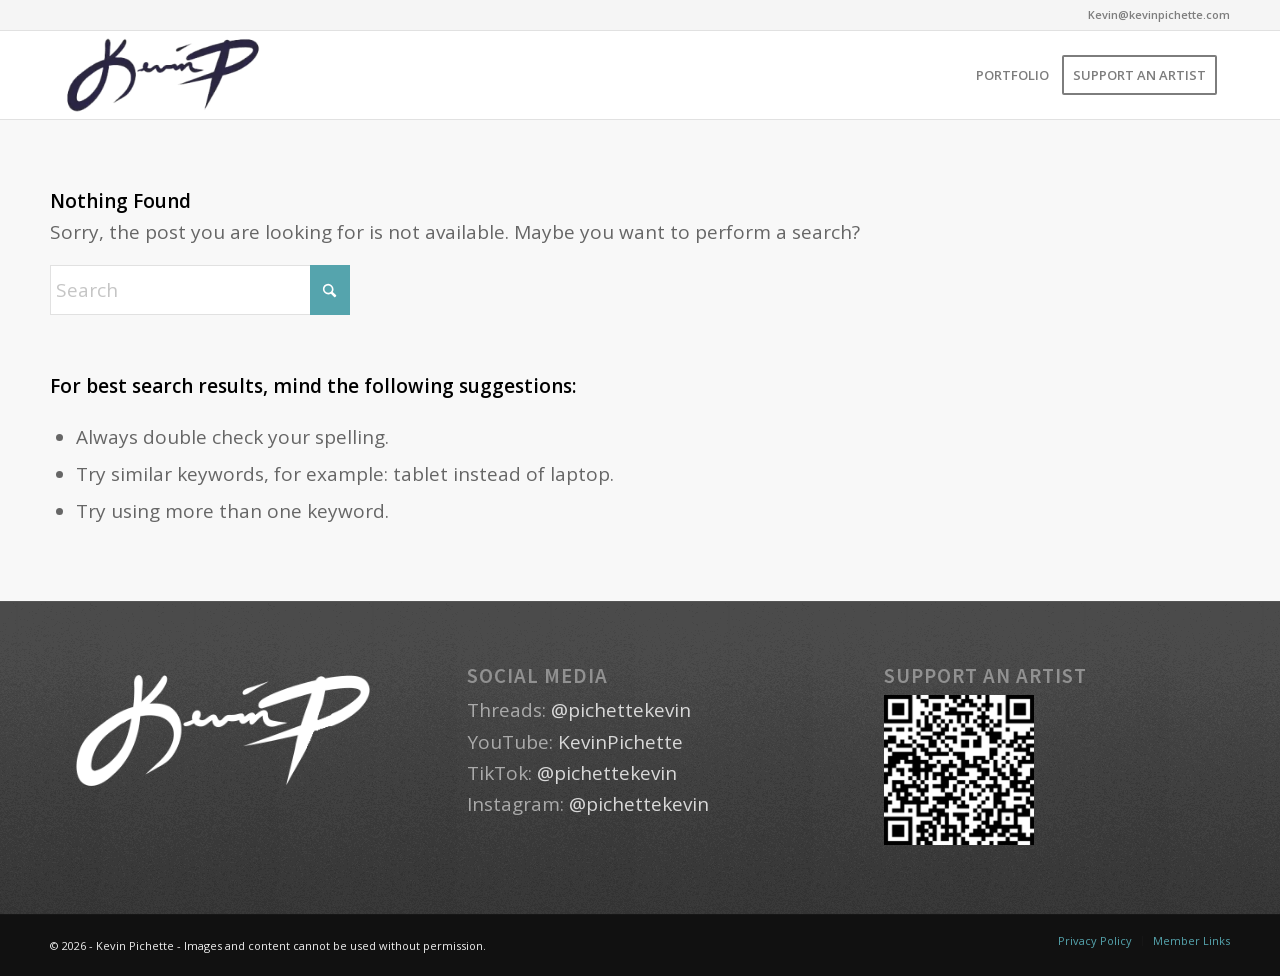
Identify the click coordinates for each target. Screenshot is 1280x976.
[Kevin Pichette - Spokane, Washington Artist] (163, 75)
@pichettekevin (621, 710)
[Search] (200, 290)
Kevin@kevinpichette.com (1159, 14)
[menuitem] (1012, 75)
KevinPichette (620, 742)
